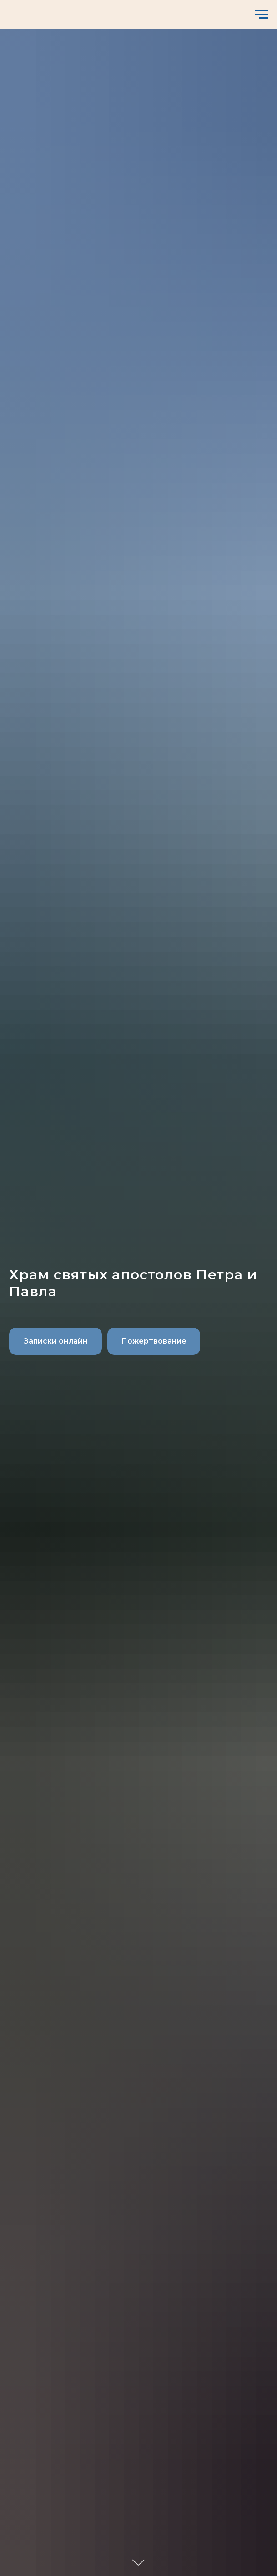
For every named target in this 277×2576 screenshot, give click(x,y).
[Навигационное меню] (261, 14)
